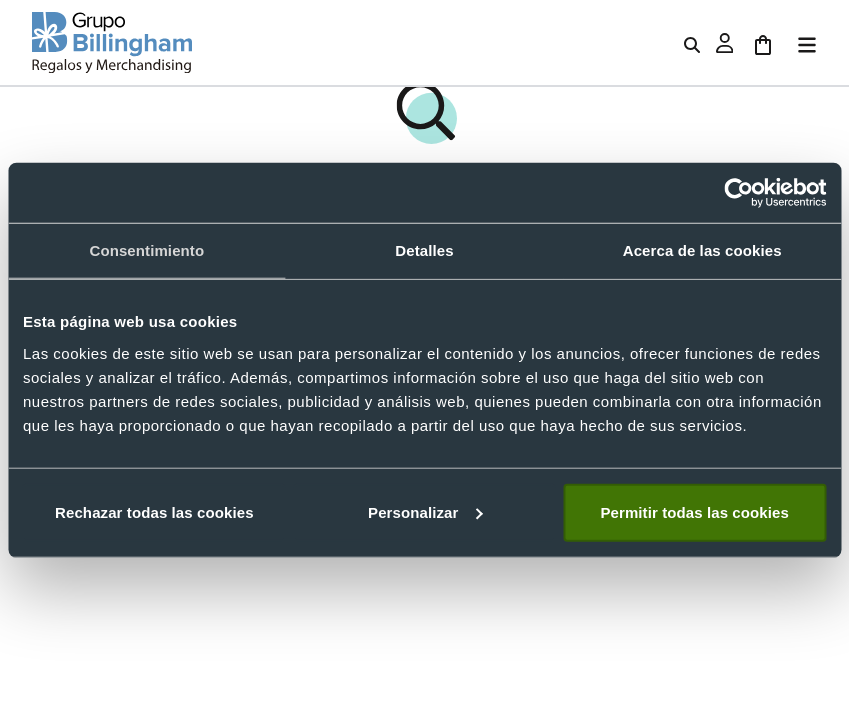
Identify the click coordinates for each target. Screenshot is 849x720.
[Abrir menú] (803, 43)
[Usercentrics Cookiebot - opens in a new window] (738, 193)
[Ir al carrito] (763, 43)
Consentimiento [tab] (146, 250)
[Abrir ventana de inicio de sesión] (725, 43)
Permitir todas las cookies (694, 511)
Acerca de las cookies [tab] (702, 250)
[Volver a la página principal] (112, 42)
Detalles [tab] (424, 250)
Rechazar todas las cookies (154, 511)
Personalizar (425, 511)
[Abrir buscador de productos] (692, 43)
